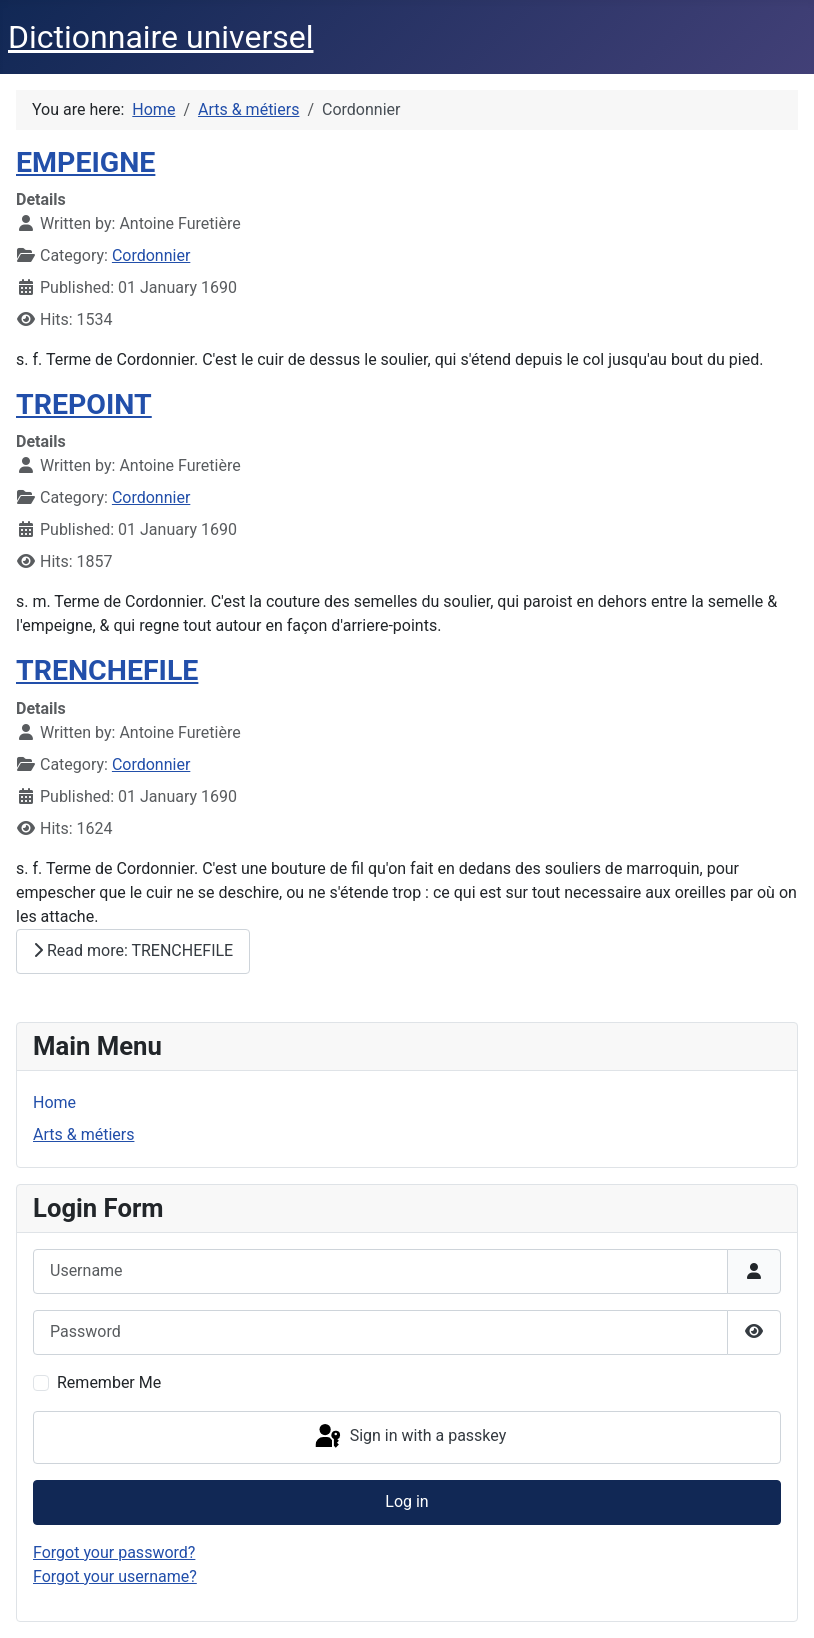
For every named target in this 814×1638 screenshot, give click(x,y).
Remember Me (109, 1382)
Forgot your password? (114, 1552)
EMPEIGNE (85, 162)
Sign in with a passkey (409, 1437)
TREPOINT (84, 404)
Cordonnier (151, 255)
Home (54, 1102)
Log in (406, 1501)
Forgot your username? (115, 1576)
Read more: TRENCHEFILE (133, 950)
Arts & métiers (83, 1134)
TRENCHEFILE (107, 670)
